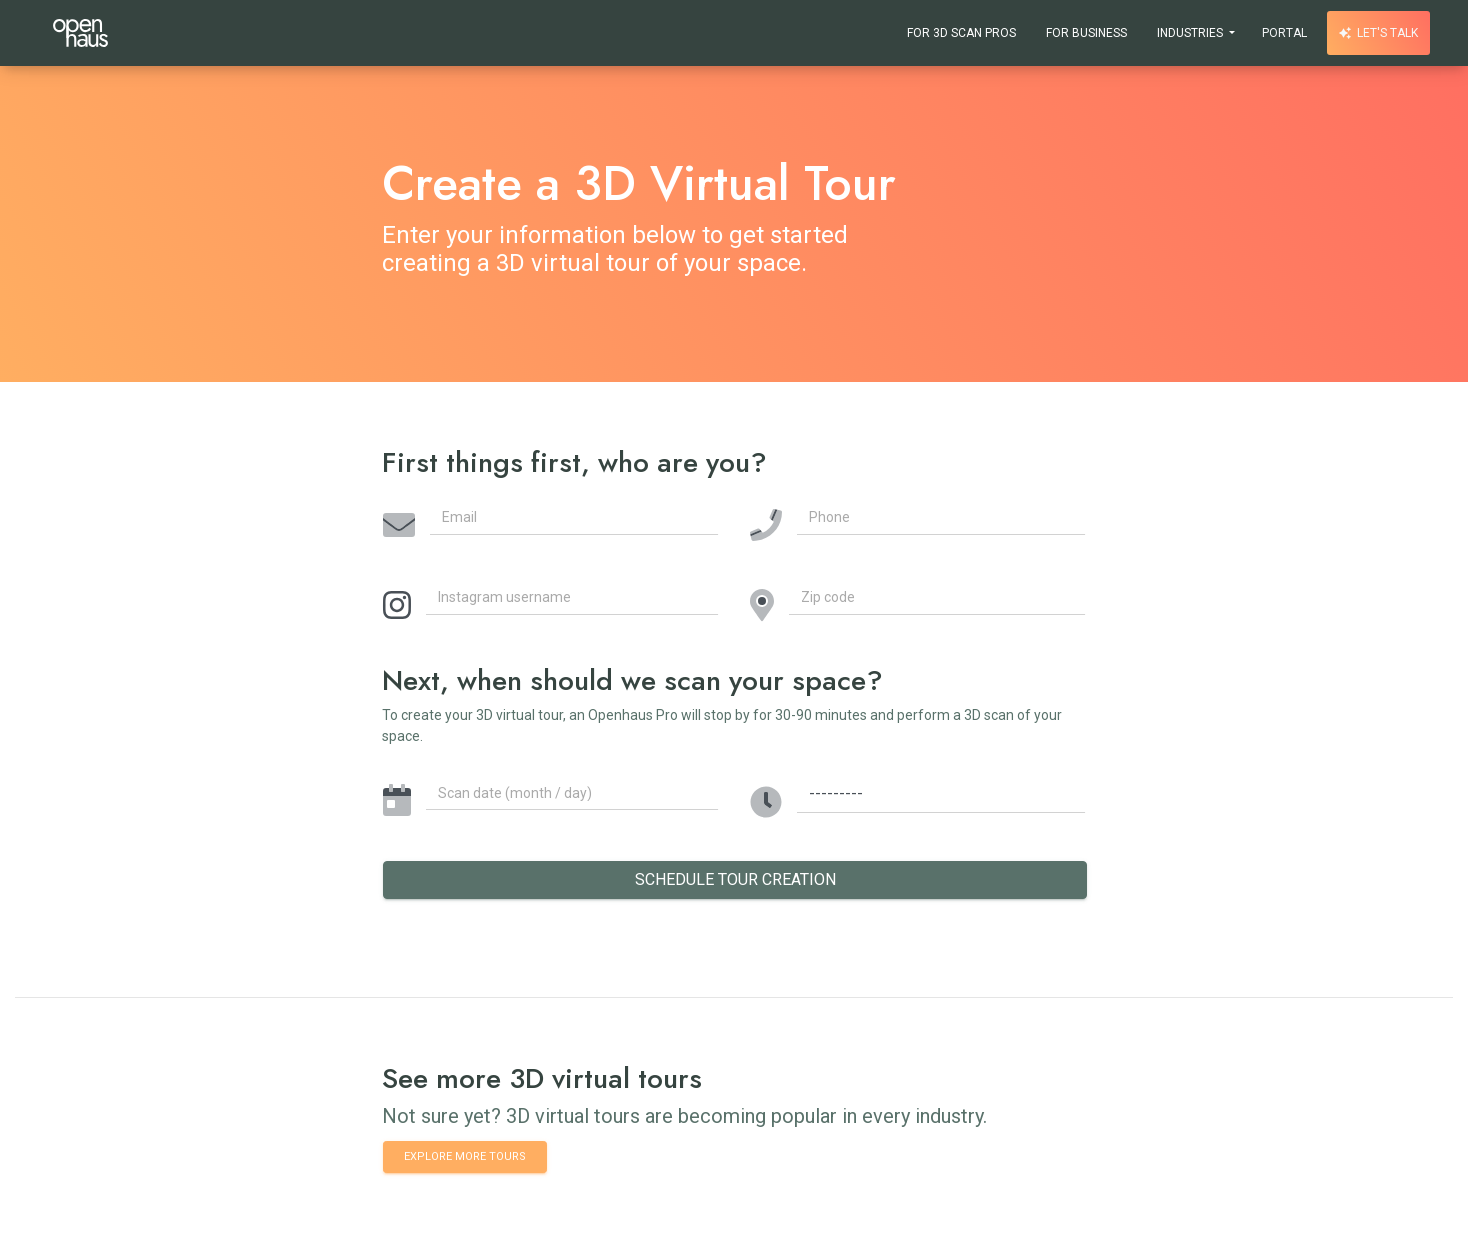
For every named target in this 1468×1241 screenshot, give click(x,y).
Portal (1284, 33)
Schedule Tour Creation (735, 879)
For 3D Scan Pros (961, 33)
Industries (1191, 33)
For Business (1086, 33)
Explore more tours (465, 1155)
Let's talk (1378, 33)
